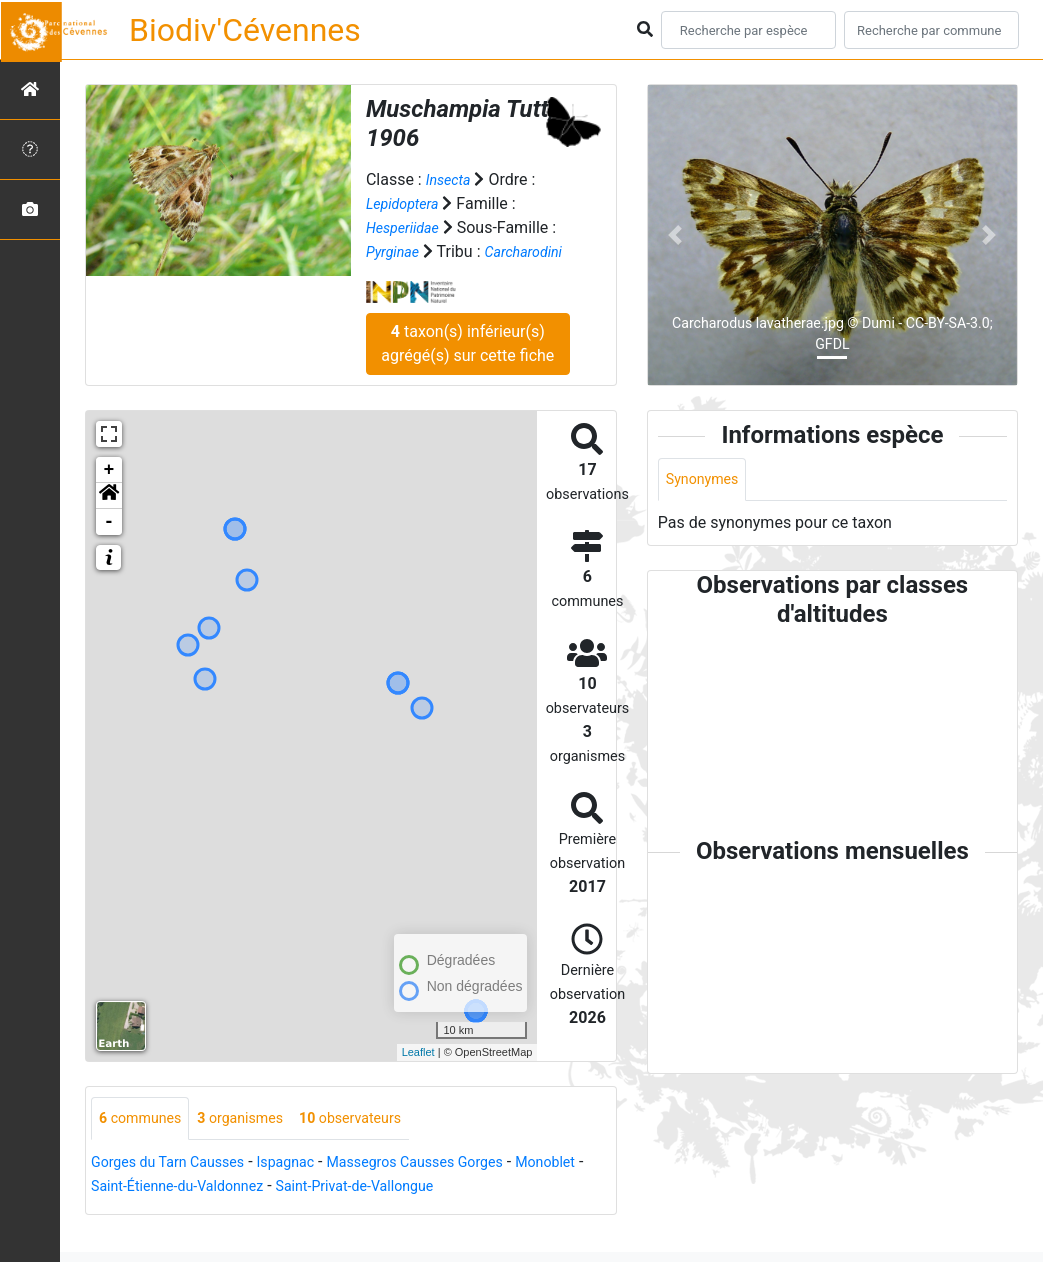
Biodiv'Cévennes (245, 30)
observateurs (378, 1143)
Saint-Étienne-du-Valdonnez (268, 1212)
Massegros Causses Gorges (453, 1188)
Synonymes (707, 480)
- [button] (109, 546)
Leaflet (418, 1076)
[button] (109, 520)
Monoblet (125, 1212)
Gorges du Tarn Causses (177, 1188)
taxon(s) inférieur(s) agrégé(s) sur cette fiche (467, 367)
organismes (256, 1143)
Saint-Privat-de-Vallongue (467, 1212)
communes (145, 1143)
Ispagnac (309, 1188)
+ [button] (109, 494)
